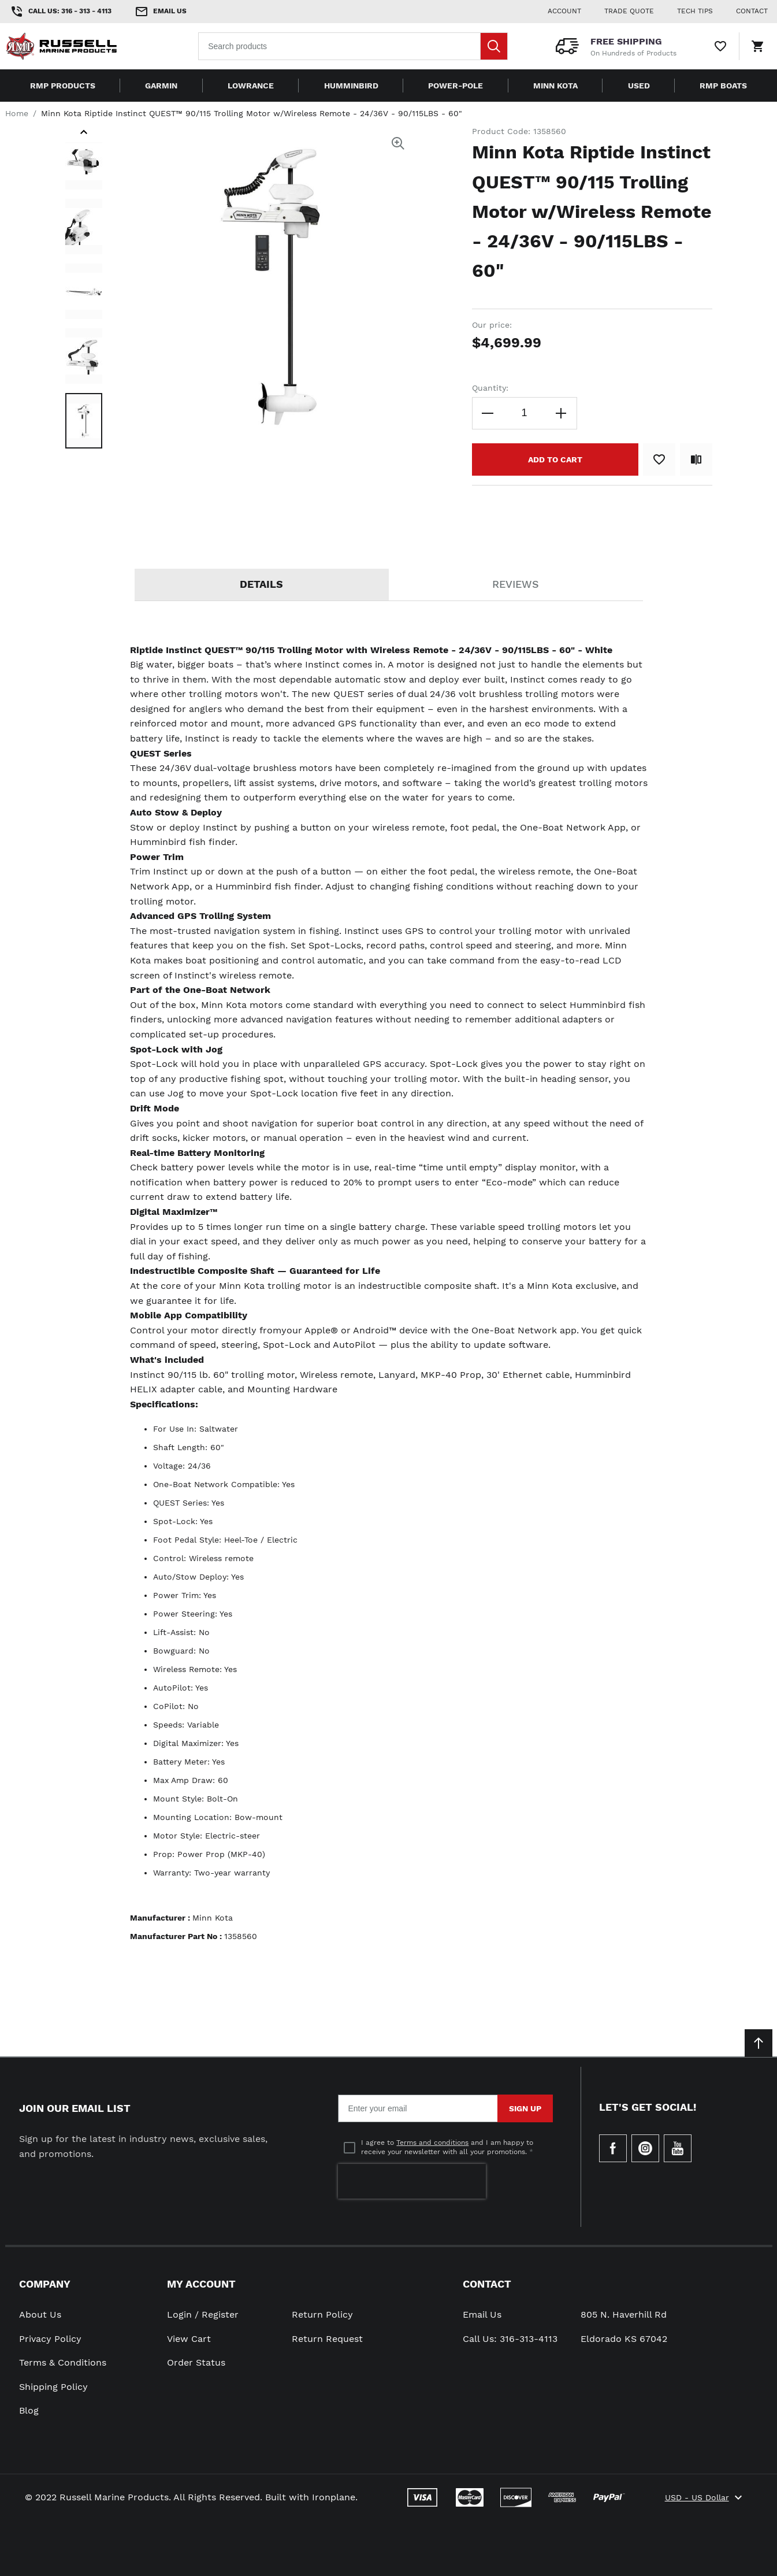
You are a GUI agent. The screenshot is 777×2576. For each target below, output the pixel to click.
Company (44, 2284)
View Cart (189, 2338)
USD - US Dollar (705, 2497)
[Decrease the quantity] (488, 413)
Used (639, 85)
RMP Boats (723, 85)
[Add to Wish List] (659, 459)
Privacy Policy (50, 2338)
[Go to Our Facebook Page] (613, 2148)
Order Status (196, 2362)
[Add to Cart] (555, 459)
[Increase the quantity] (561, 413)
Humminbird (351, 85)
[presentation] (412, 2181)
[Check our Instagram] (645, 2148)
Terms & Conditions (62, 2362)
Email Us (482, 2314)
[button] (83, 133)
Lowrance (251, 85)
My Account (201, 2284)
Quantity (489, 387)
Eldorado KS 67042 (624, 2338)
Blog (29, 2410)
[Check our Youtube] (678, 2148)
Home (16, 113)
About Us (40, 2314)
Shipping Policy (53, 2386)
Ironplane (333, 2497)
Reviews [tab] (515, 584)
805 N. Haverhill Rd (624, 2314)
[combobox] (353, 46)
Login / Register (203, 2314)
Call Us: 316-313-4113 (510, 2338)
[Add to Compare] (696, 459)
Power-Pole (455, 85)
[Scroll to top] (758, 2043)
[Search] (494, 46)
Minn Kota (555, 85)
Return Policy (322, 2314)
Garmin (161, 85)
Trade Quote (629, 11)
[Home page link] (79, 46)
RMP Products (62, 85)
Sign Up (525, 2108)
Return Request (327, 2338)
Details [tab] (261, 584)
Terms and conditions (432, 2142)
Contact (487, 2284)
